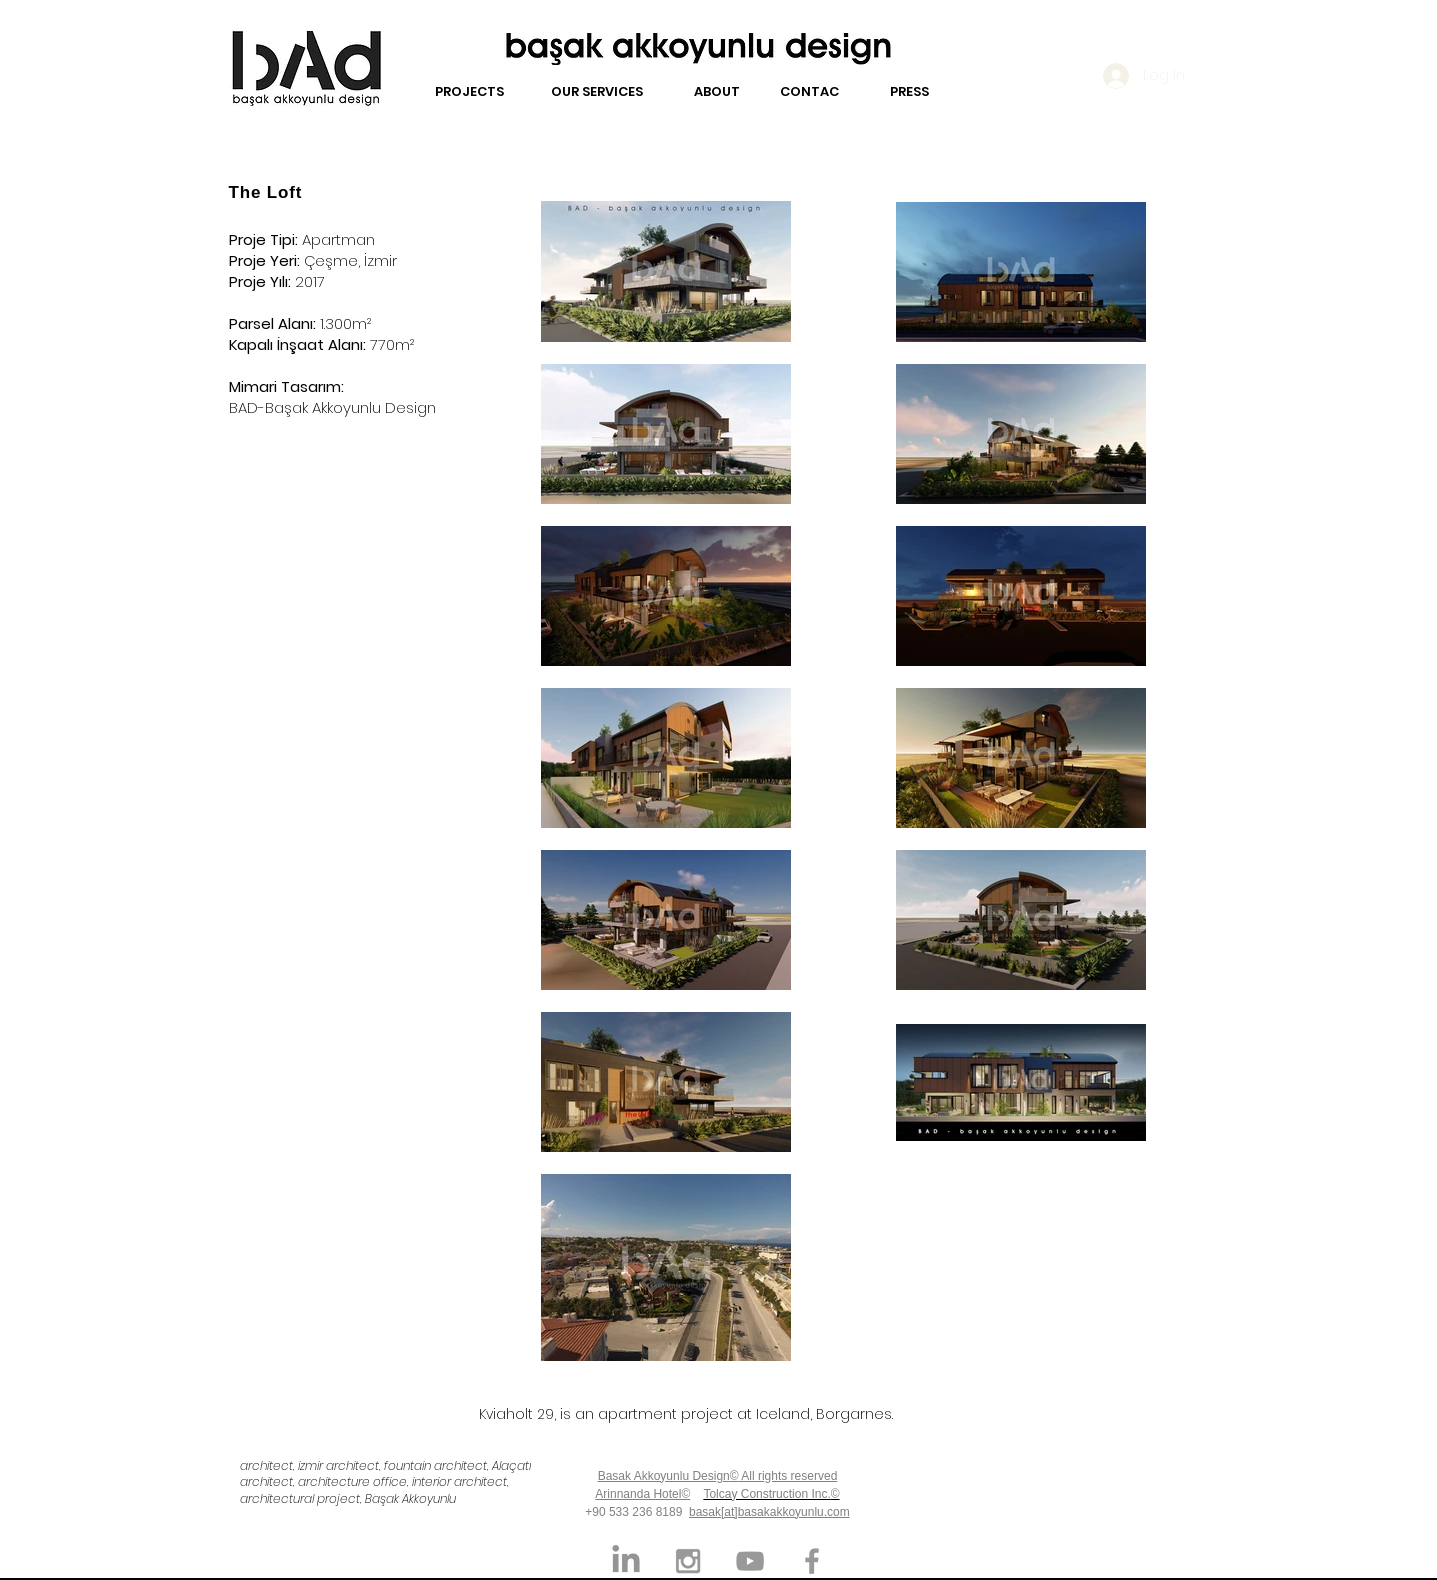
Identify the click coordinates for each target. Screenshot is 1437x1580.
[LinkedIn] (626, 1561)
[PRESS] (910, 92)
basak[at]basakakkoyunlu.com (769, 1512)
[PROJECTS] (469, 92)
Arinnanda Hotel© (642, 1494)
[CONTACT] (814, 92)
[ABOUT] (717, 92)
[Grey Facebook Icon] (812, 1561)
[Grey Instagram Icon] (688, 1561)
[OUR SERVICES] (597, 92)
